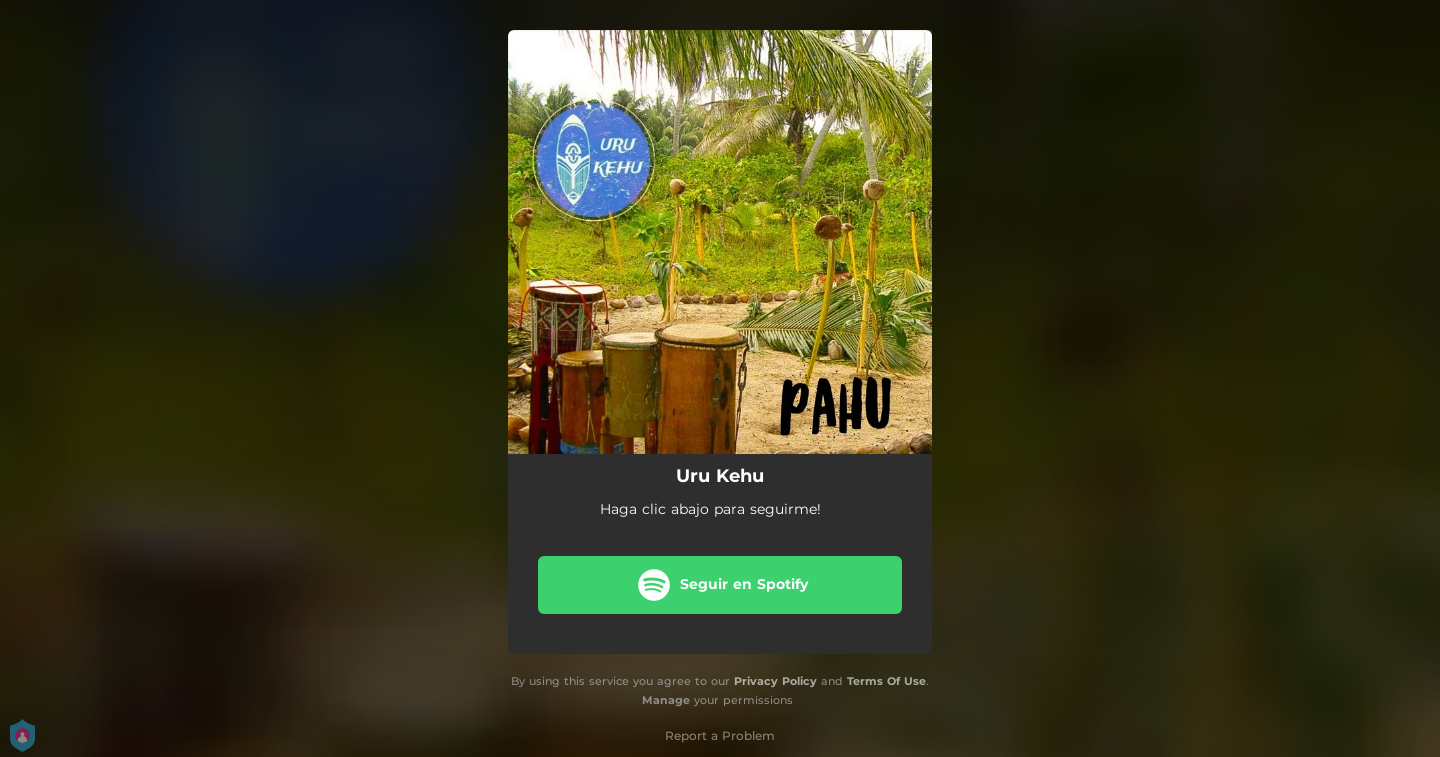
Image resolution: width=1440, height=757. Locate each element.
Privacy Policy (775, 681)
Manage (666, 700)
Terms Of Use (886, 681)
